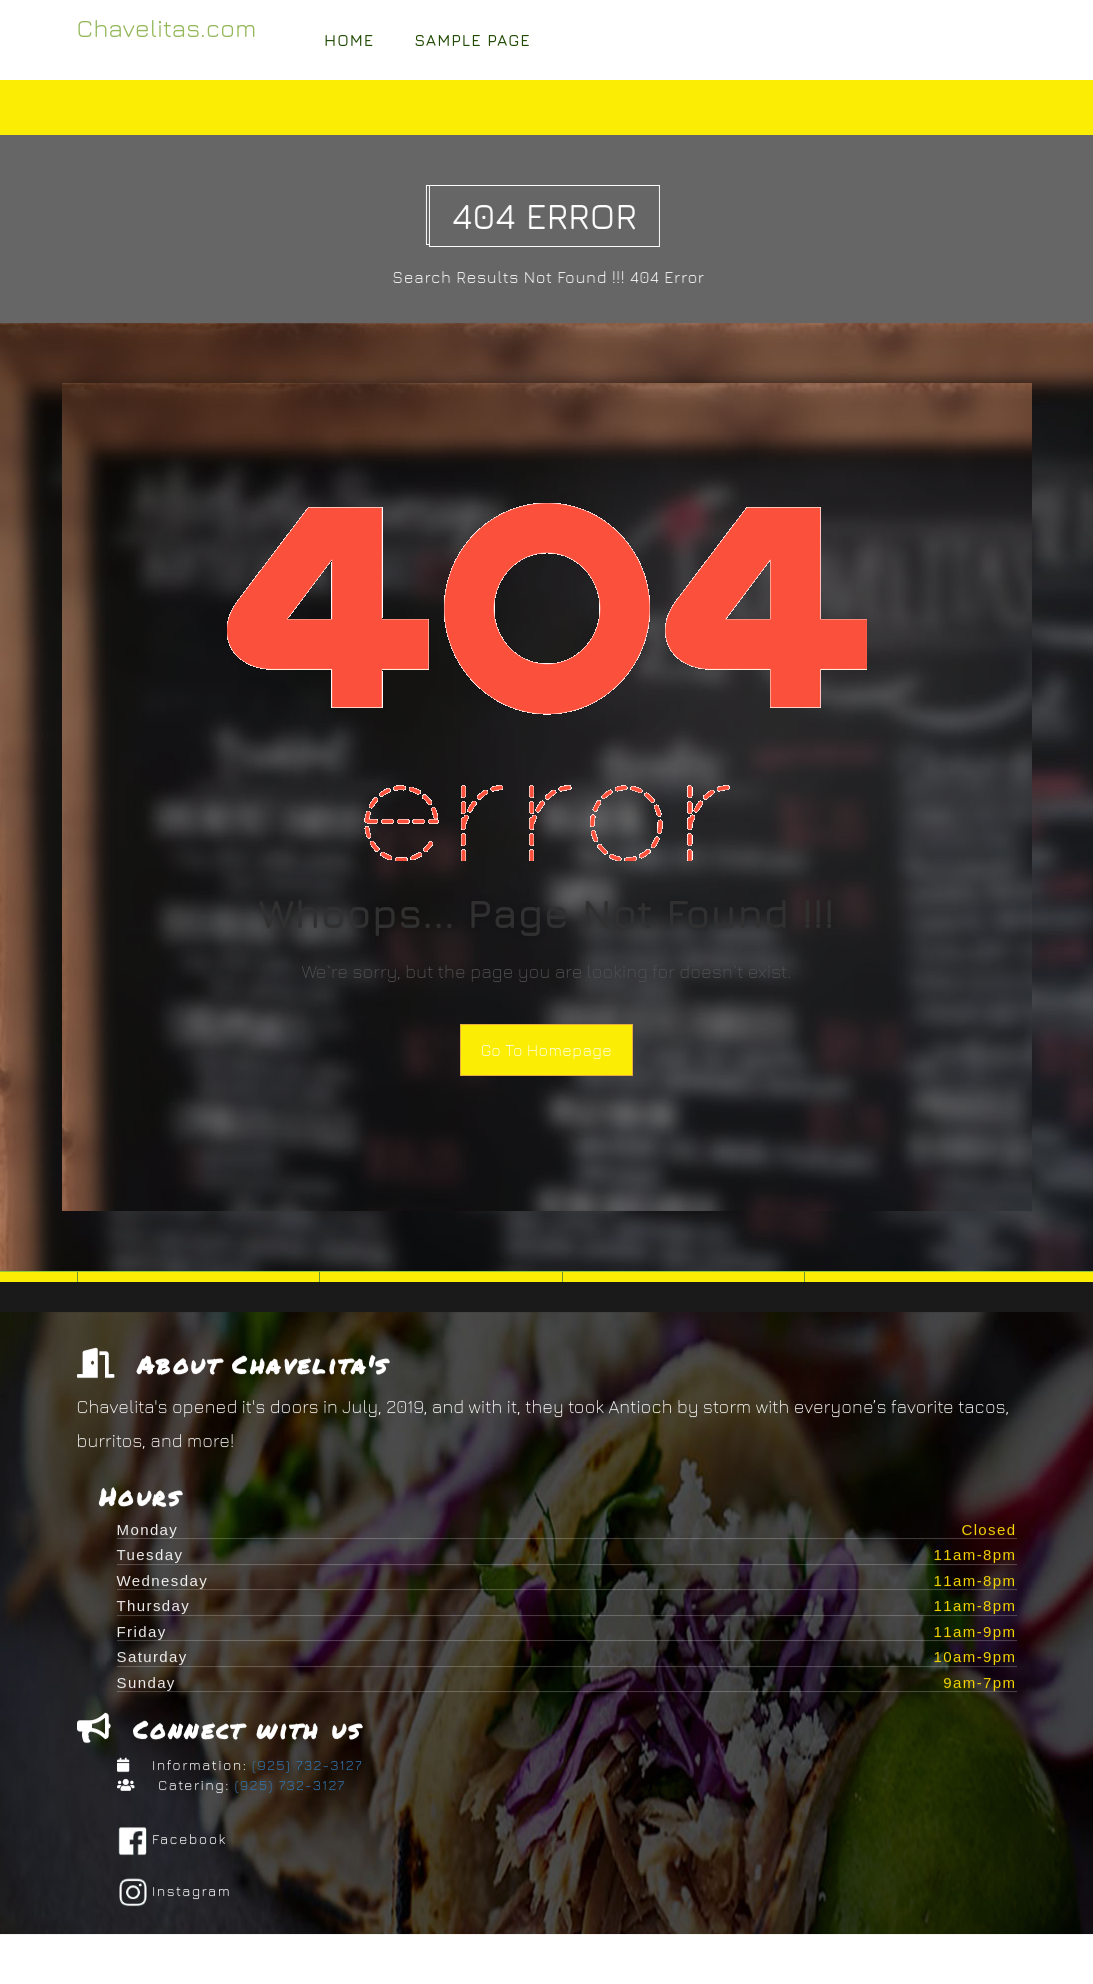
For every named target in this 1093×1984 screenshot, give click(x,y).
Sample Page (472, 40)
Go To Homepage (546, 1050)
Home (349, 40)
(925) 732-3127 (305, 1769)
